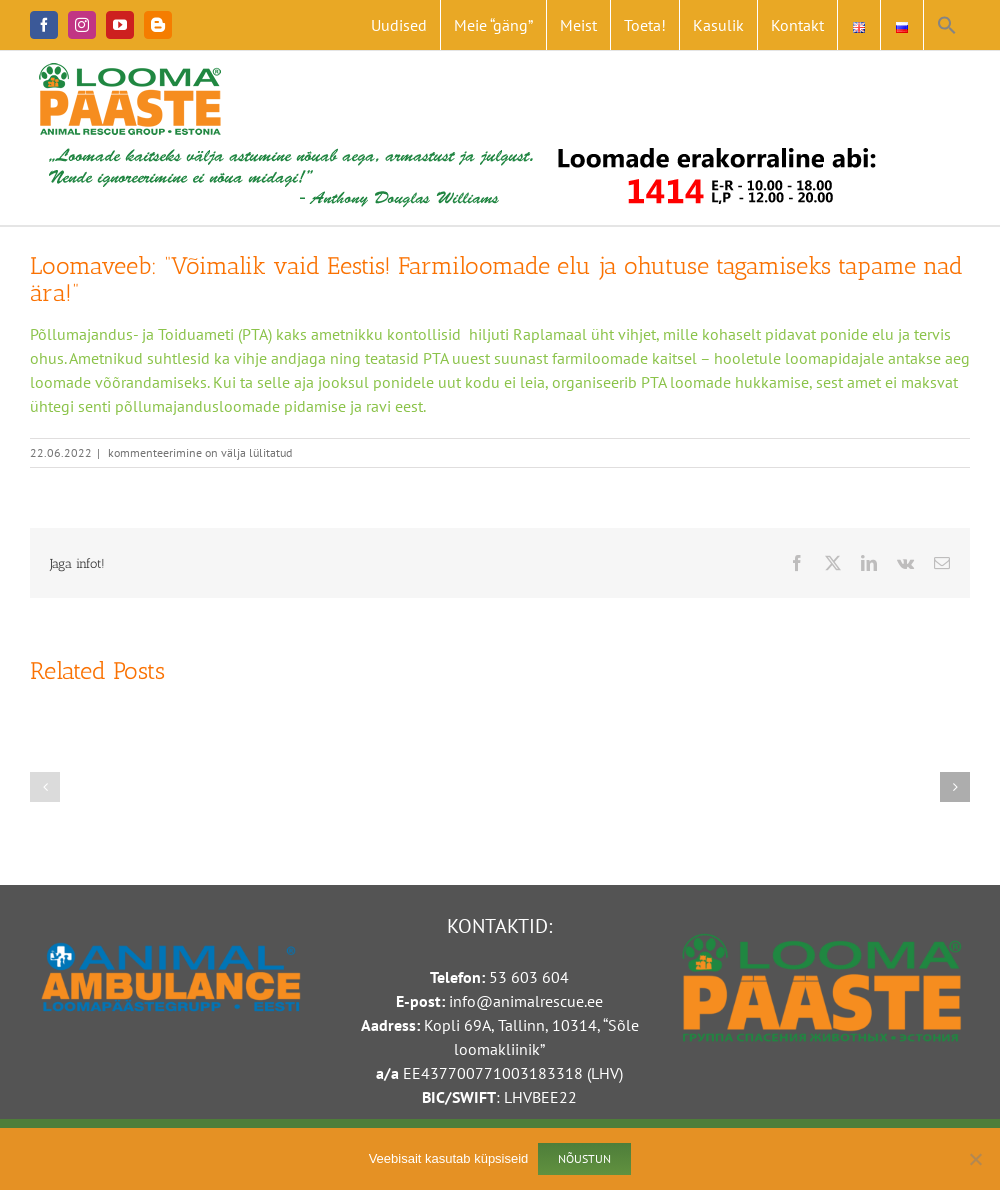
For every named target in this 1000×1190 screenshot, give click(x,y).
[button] (947, 25)
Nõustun (584, 1158)
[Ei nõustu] (975, 1159)
